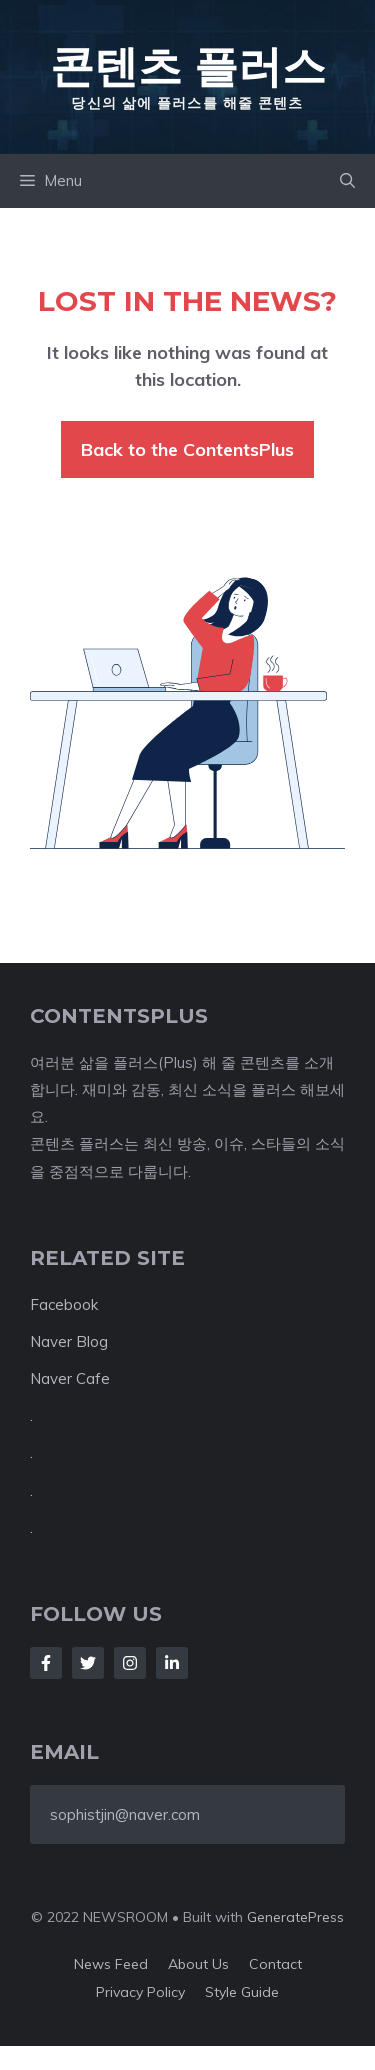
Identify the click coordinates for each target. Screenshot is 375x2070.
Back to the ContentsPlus (187, 449)
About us (198, 1964)
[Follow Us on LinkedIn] (172, 1663)
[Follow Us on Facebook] (46, 1663)
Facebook (64, 1304)
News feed (111, 1964)
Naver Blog (69, 1341)
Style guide (242, 1992)
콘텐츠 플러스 (188, 65)
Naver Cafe (70, 1378)
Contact (275, 1964)
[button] (347, 181)
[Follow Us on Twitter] (88, 1663)
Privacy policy (140, 1992)
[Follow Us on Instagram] (130, 1663)
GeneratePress (295, 1917)
